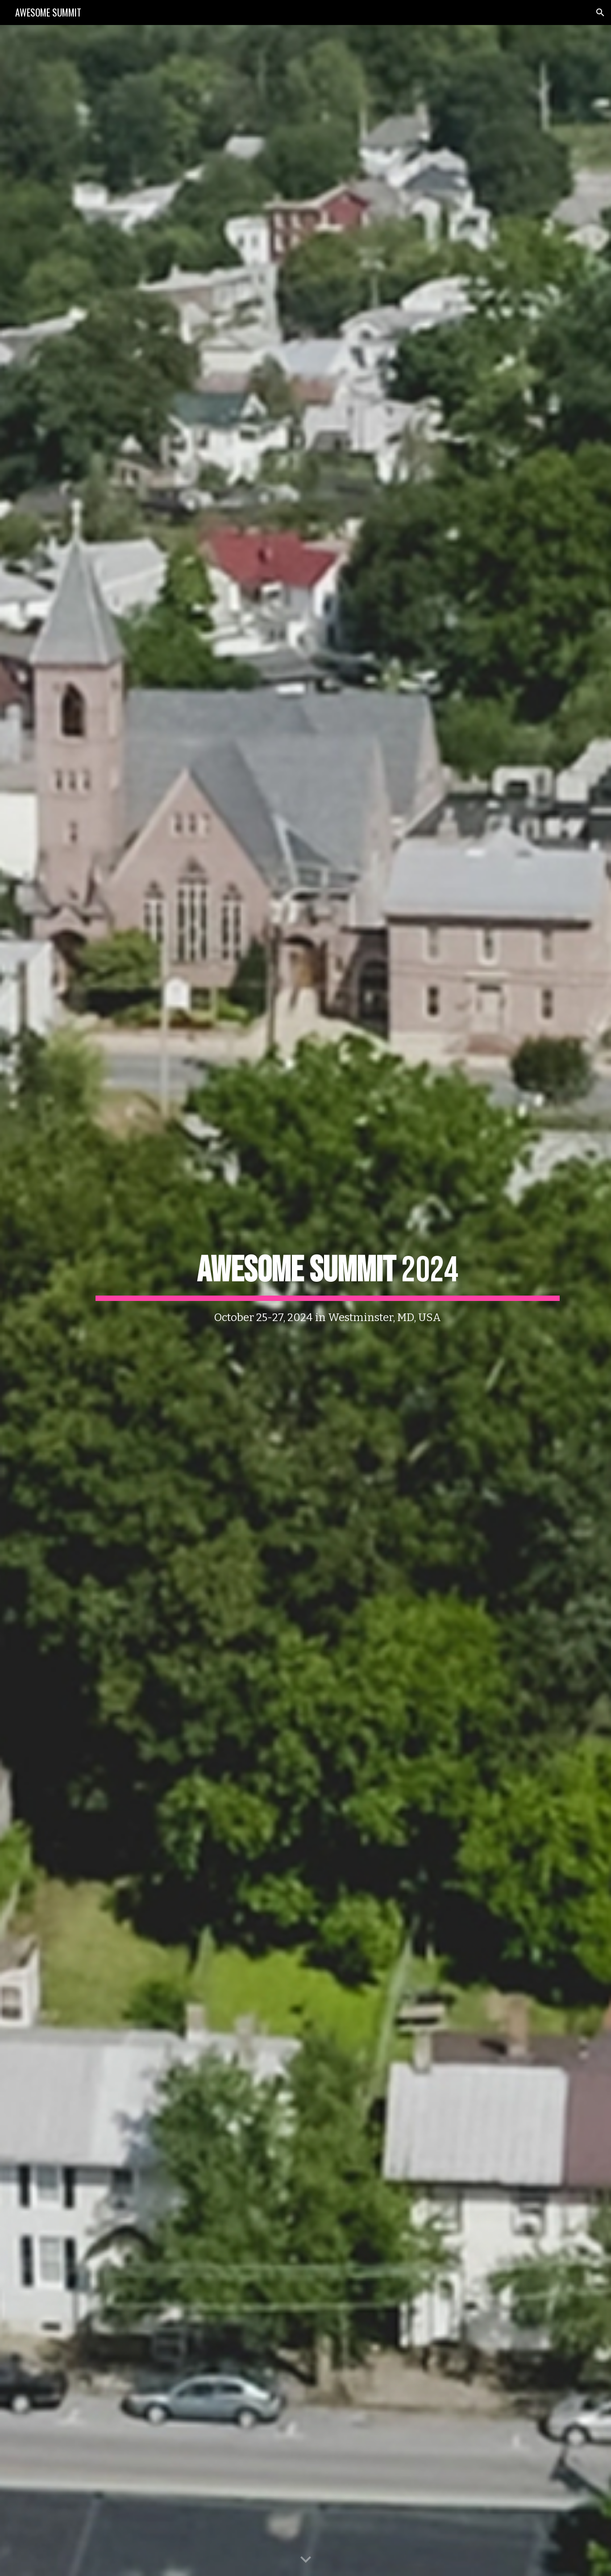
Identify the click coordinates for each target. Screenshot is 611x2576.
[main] (327, 1300)
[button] (600, 12)
